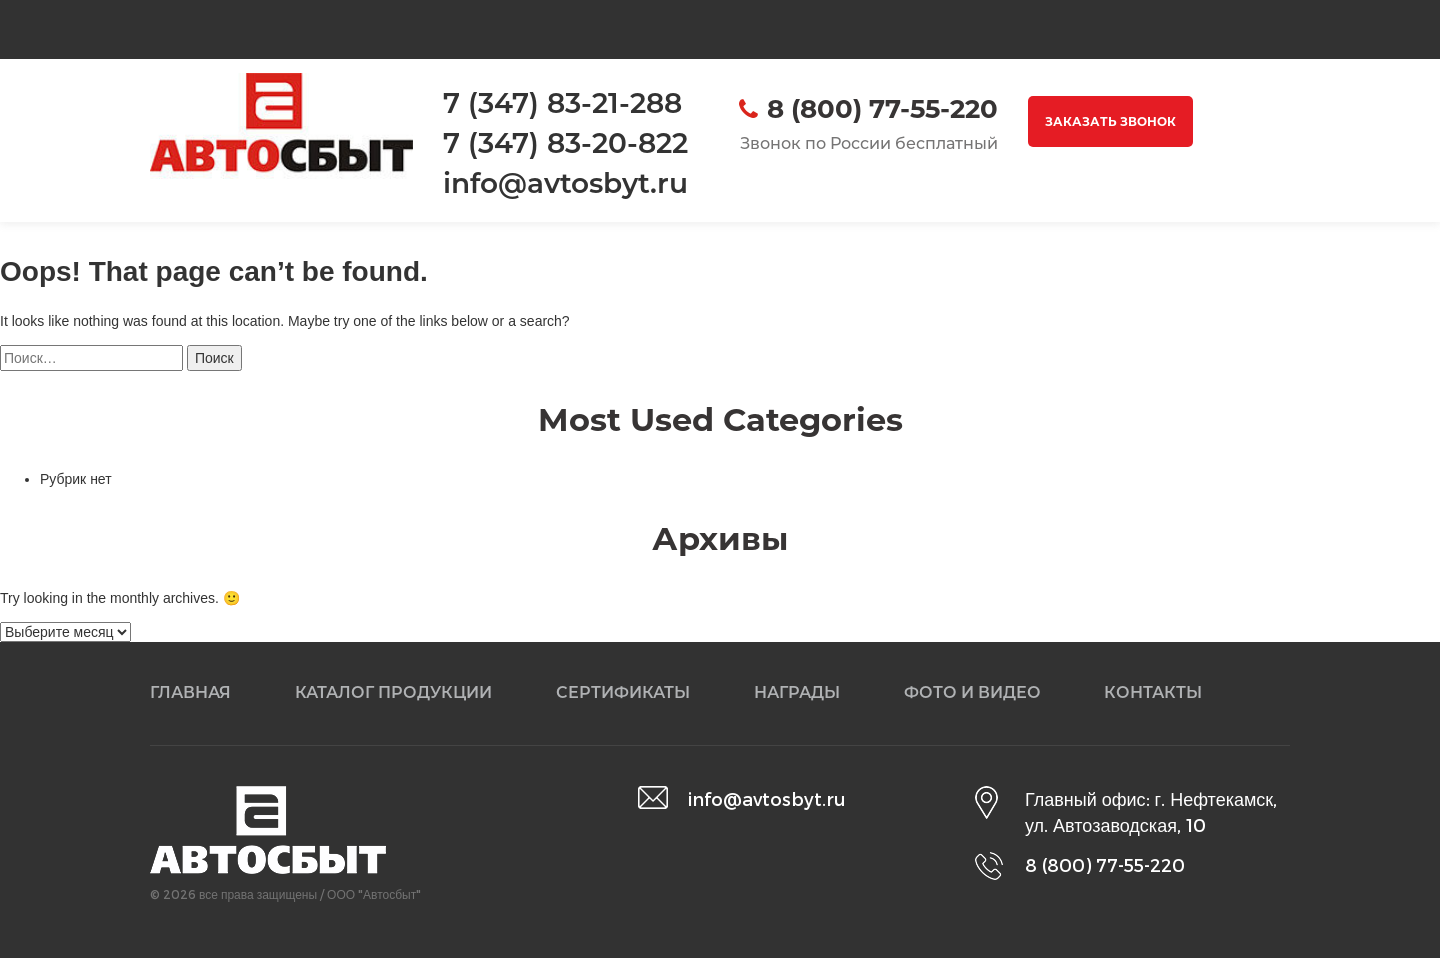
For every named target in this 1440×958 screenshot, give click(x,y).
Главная (190, 692)
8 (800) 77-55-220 (882, 109)
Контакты (1153, 692)
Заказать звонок (1110, 121)
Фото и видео (972, 692)
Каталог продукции (393, 692)
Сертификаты (623, 692)
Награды (797, 692)
